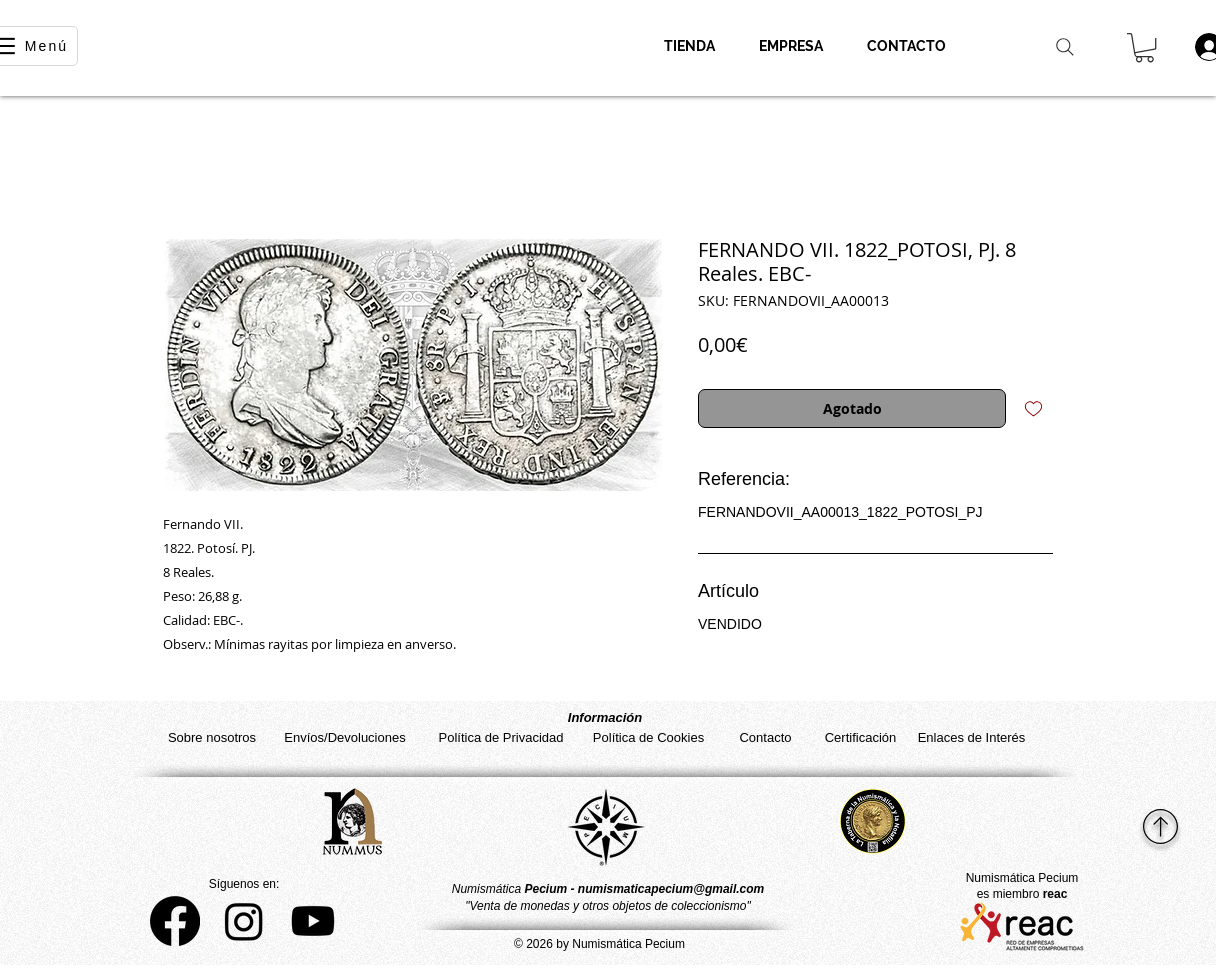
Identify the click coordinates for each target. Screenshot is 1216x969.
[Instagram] (244, 921)
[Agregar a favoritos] (1033, 408)
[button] (1144, 47)
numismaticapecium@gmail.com (671, 889)
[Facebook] (175, 921)
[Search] (1065, 47)
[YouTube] (313, 921)
